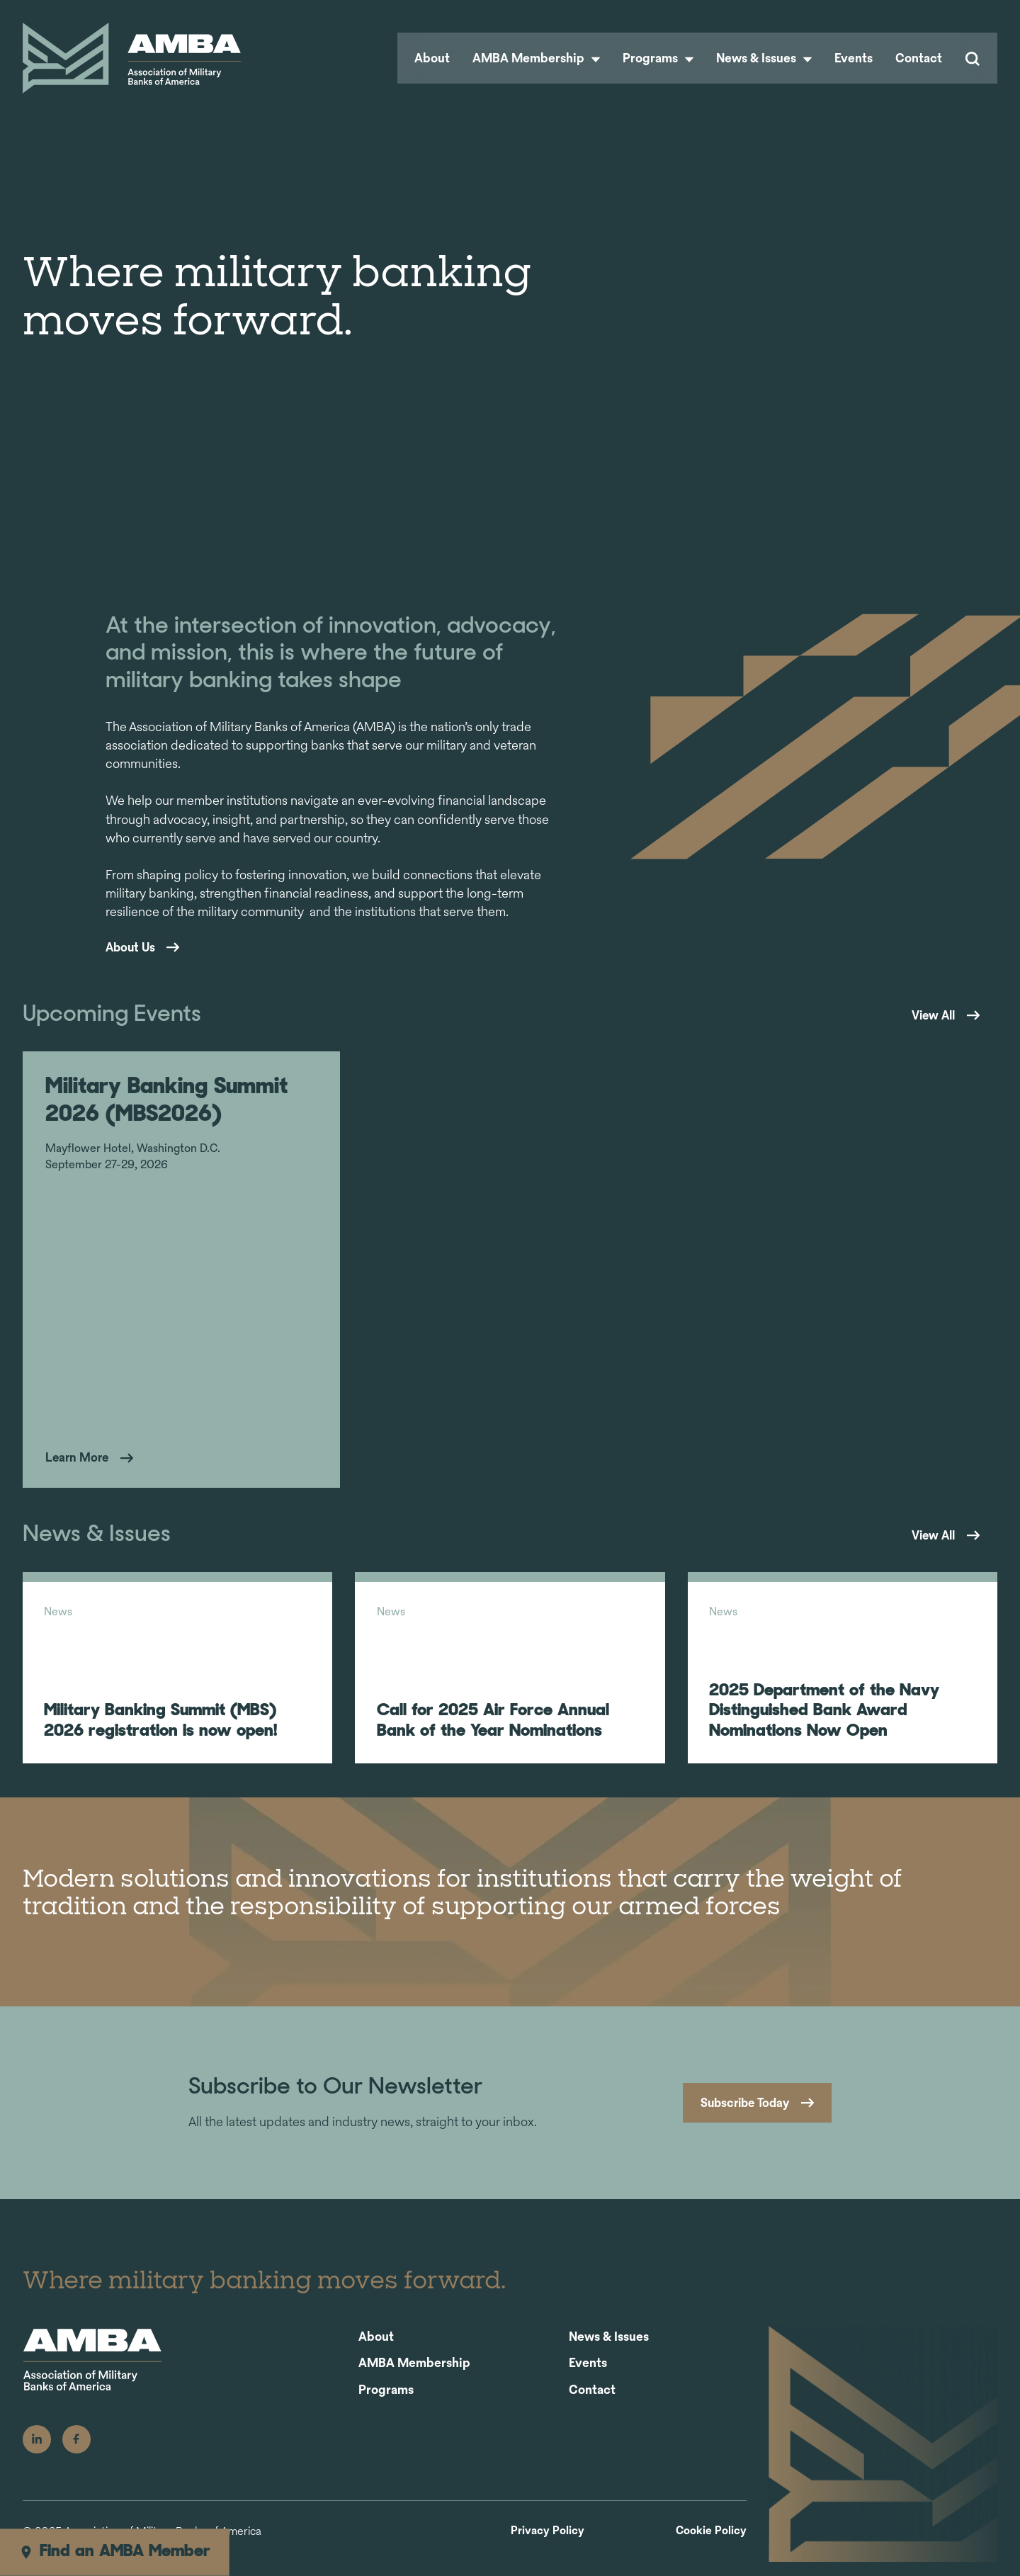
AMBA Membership (536, 58)
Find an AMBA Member (114, 2551)
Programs (658, 58)
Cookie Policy (711, 2545)
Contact (918, 58)
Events (853, 58)
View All (928, 1015)
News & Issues (764, 58)
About (432, 58)
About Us (132, 947)
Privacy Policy (547, 2545)
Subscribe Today (738, 2118)
